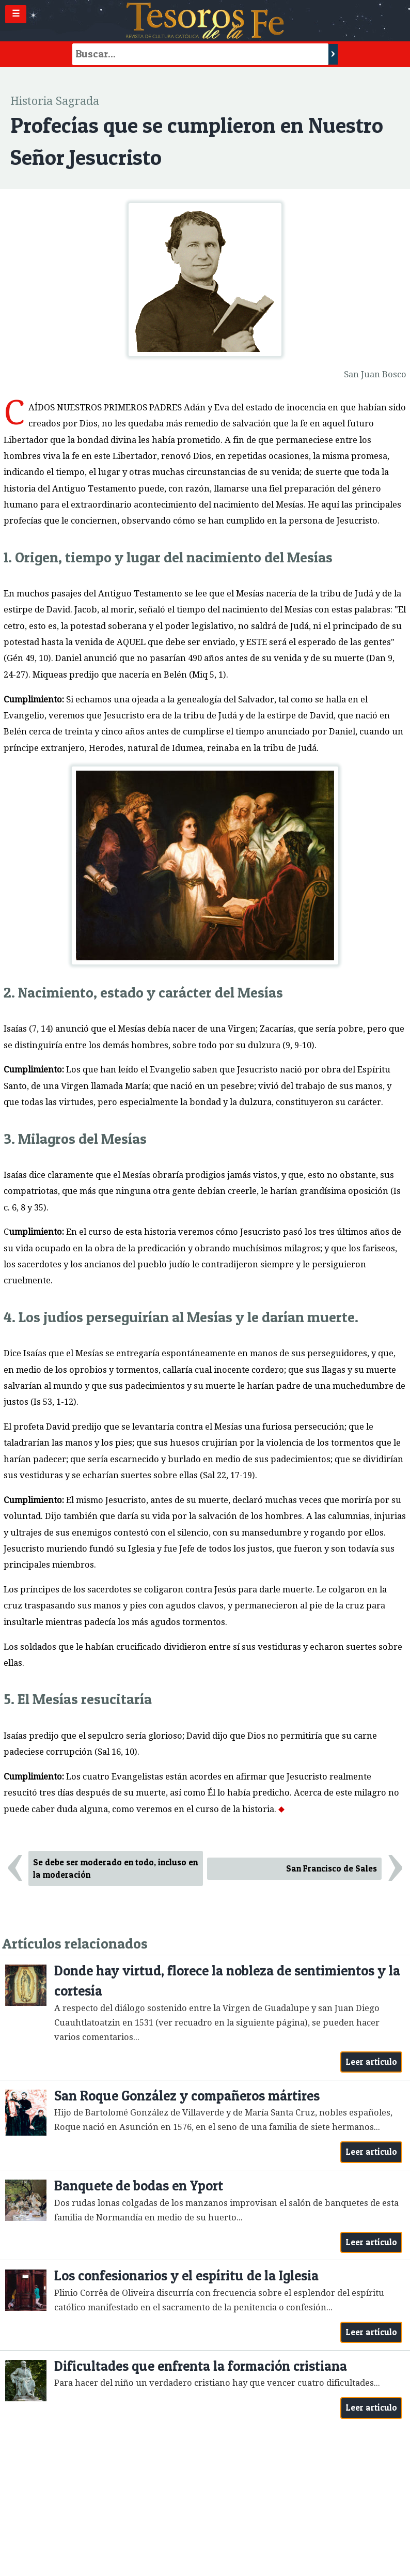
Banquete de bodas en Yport (138, 2185)
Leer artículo (371, 2062)
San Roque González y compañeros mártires (187, 2095)
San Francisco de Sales (331, 1868)
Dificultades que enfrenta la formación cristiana (200, 2365)
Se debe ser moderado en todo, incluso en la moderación (115, 1868)
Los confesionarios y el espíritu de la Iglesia (186, 2275)
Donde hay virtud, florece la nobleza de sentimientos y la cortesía (227, 1981)
